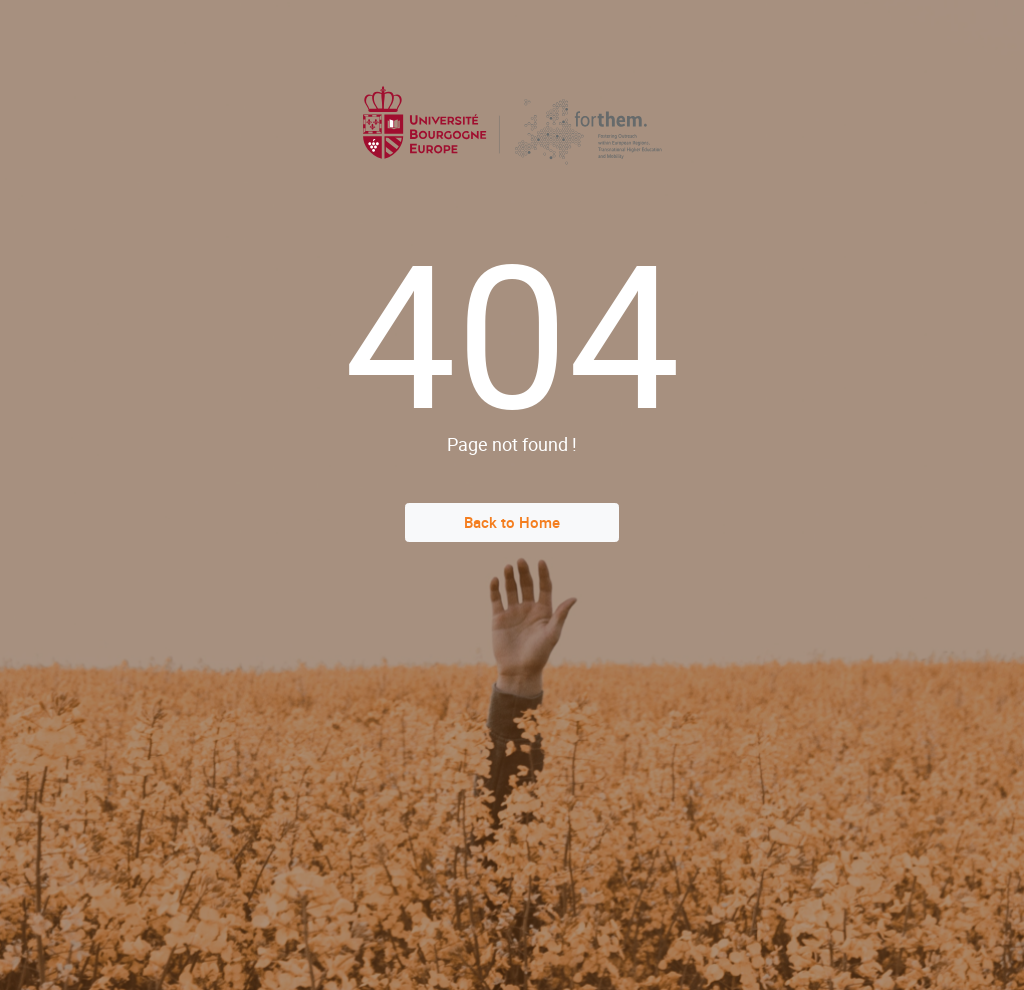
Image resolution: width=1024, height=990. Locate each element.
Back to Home (512, 522)
